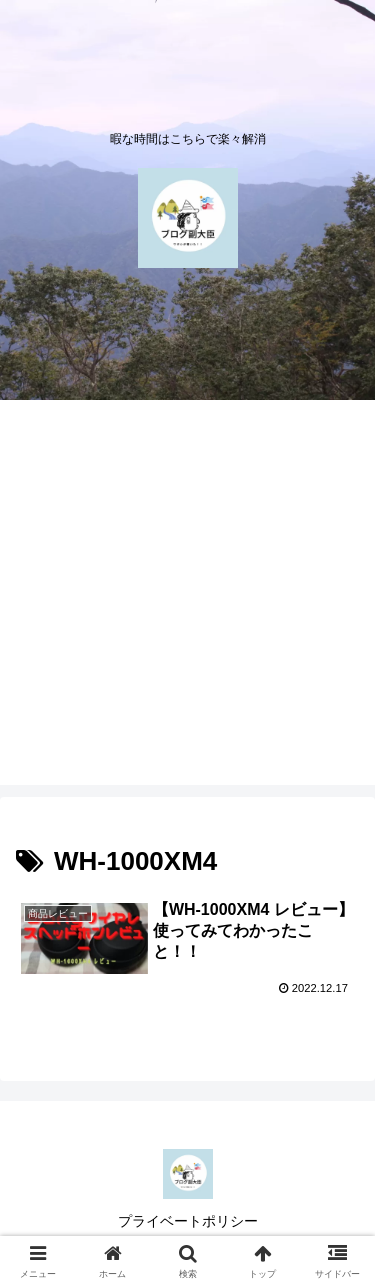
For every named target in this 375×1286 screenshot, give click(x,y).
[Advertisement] (187, 597)
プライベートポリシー (188, 1221)
